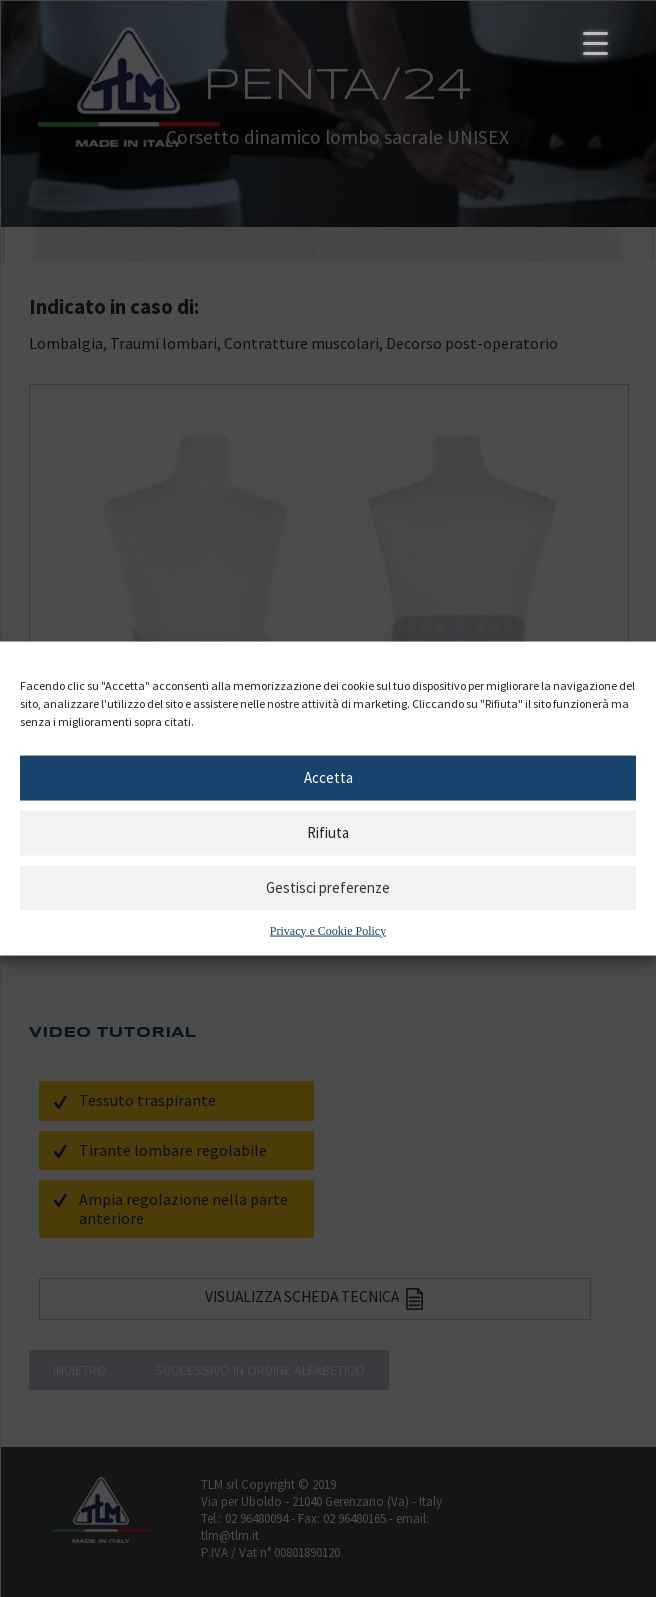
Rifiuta (328, 832)
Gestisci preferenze (328, 887)
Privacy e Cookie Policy (328, 930)
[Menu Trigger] (595, 42)
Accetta (328, 777)
